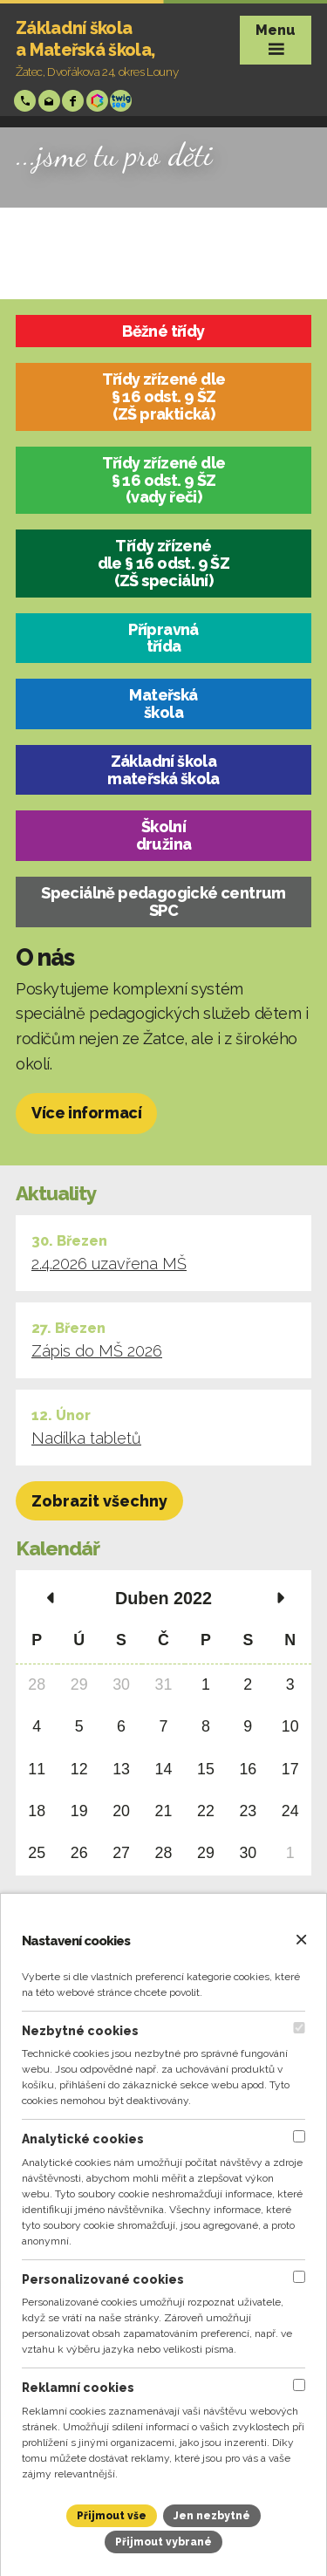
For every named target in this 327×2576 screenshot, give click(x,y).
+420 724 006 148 (26, 101)
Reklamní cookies (78, 2388)
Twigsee (122, 101)
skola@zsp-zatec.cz (51, 101)
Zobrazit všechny (99, 1501)
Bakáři (99, 101)
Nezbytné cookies (80, 2031)
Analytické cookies (83, 2139)
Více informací (86, 1113)
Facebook (74, 101)
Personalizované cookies (103, 2279)
